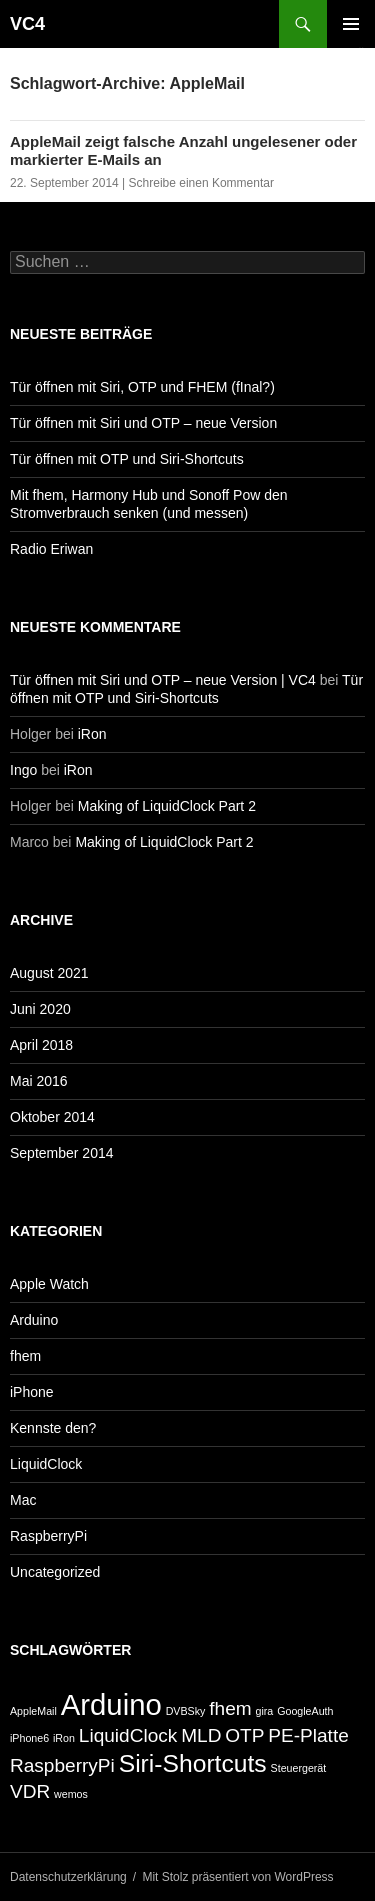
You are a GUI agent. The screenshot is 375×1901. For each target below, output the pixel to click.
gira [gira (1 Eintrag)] (265, 1711)
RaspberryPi (48, 1536)
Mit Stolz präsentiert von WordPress (237, 1877)
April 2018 (41, 1045)
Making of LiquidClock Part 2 (167, 806)
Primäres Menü (351, 24)
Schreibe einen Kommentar (201, 183)
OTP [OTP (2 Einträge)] (244, 1735)
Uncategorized (55, 1572)
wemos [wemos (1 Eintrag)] (71, 1794)
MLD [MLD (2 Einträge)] (201, 1735)
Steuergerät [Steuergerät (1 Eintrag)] (299, 1768)
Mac (23, 1500)
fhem (25, 1356)
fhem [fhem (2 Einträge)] (230, 1708)
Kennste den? (53, 1428)
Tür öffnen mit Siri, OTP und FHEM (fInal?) (142, 387)
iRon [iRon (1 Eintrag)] (64, 1738)
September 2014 (62, 1153)
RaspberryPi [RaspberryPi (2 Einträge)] (62, 1765)
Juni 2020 (40, 1009)
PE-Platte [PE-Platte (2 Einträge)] (308, 1735)
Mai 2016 (39, 1081)
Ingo (23, 770)
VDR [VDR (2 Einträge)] (30, 1791)
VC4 (27, 24)
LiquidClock (46, 1464)
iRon (92, 734)
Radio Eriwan (51, 549)
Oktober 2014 (52, 1117)
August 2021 (49, 973)
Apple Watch (49, 1284)
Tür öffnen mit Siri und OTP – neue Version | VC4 (163, 680)
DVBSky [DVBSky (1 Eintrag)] (186, 1711)
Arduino (34, 1320)
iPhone (32, 1392)
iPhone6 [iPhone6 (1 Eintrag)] (29, 1738)
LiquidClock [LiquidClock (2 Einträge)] (128, 1735)
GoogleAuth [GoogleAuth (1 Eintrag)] (305, 1711)
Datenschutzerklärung (68, 1877)
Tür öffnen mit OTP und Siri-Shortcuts (127, 459)
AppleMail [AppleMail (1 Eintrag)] (33, 1711)
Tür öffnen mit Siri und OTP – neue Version (143, 423)
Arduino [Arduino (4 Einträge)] (111, 1704)
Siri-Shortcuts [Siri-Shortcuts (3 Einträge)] (193, 1763)
